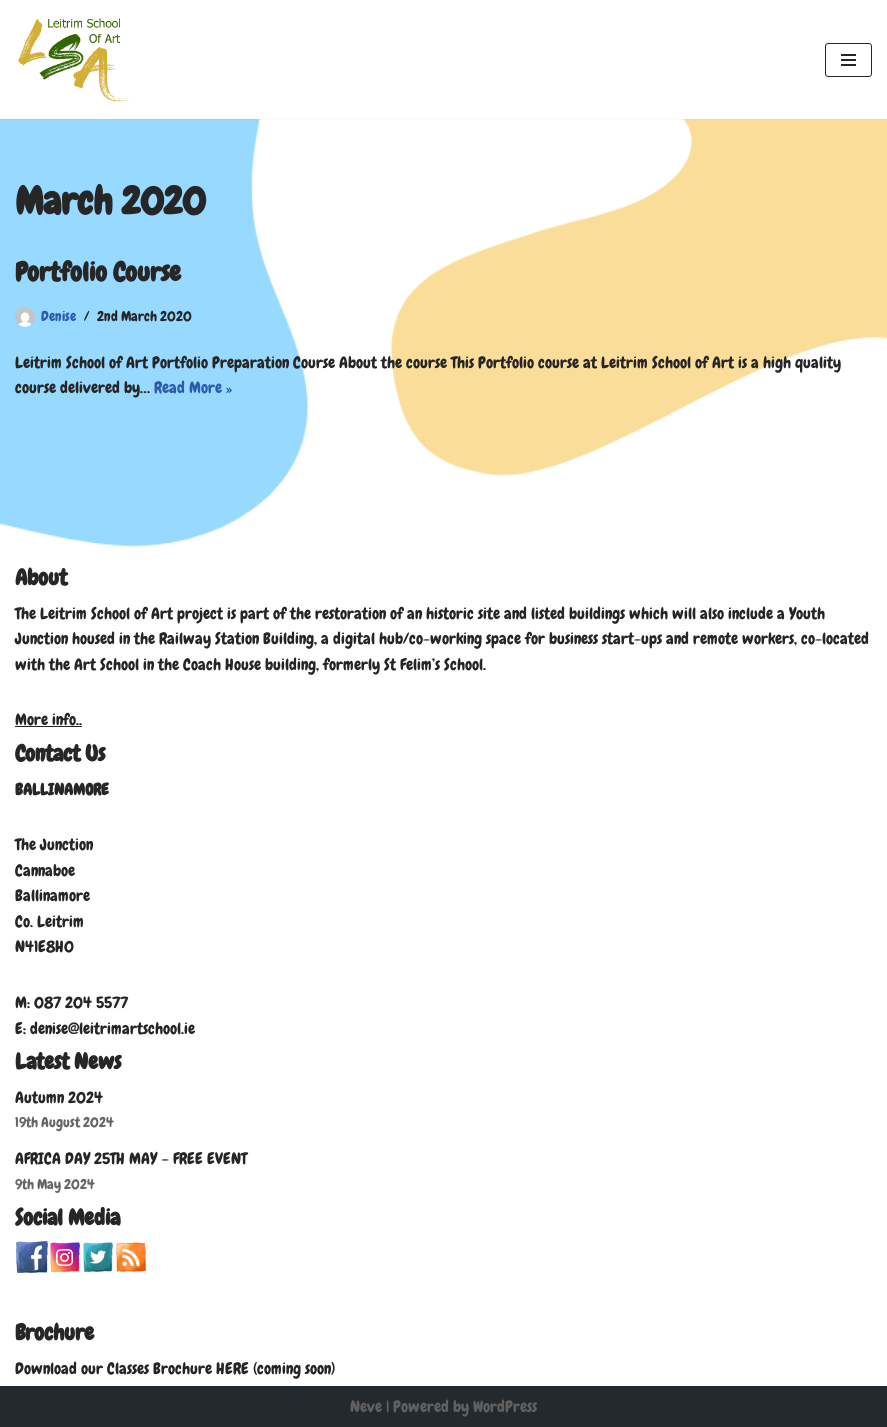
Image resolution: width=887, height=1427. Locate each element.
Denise (58, 316)
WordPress (505, 1406)
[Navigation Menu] (848, 60)
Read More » (193, 387)
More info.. (48, 719)
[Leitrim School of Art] (75, 59)
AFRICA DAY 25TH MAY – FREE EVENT (131, 1158)
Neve (366, 1406)
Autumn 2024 (59, 1097)
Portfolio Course (98, 272)
